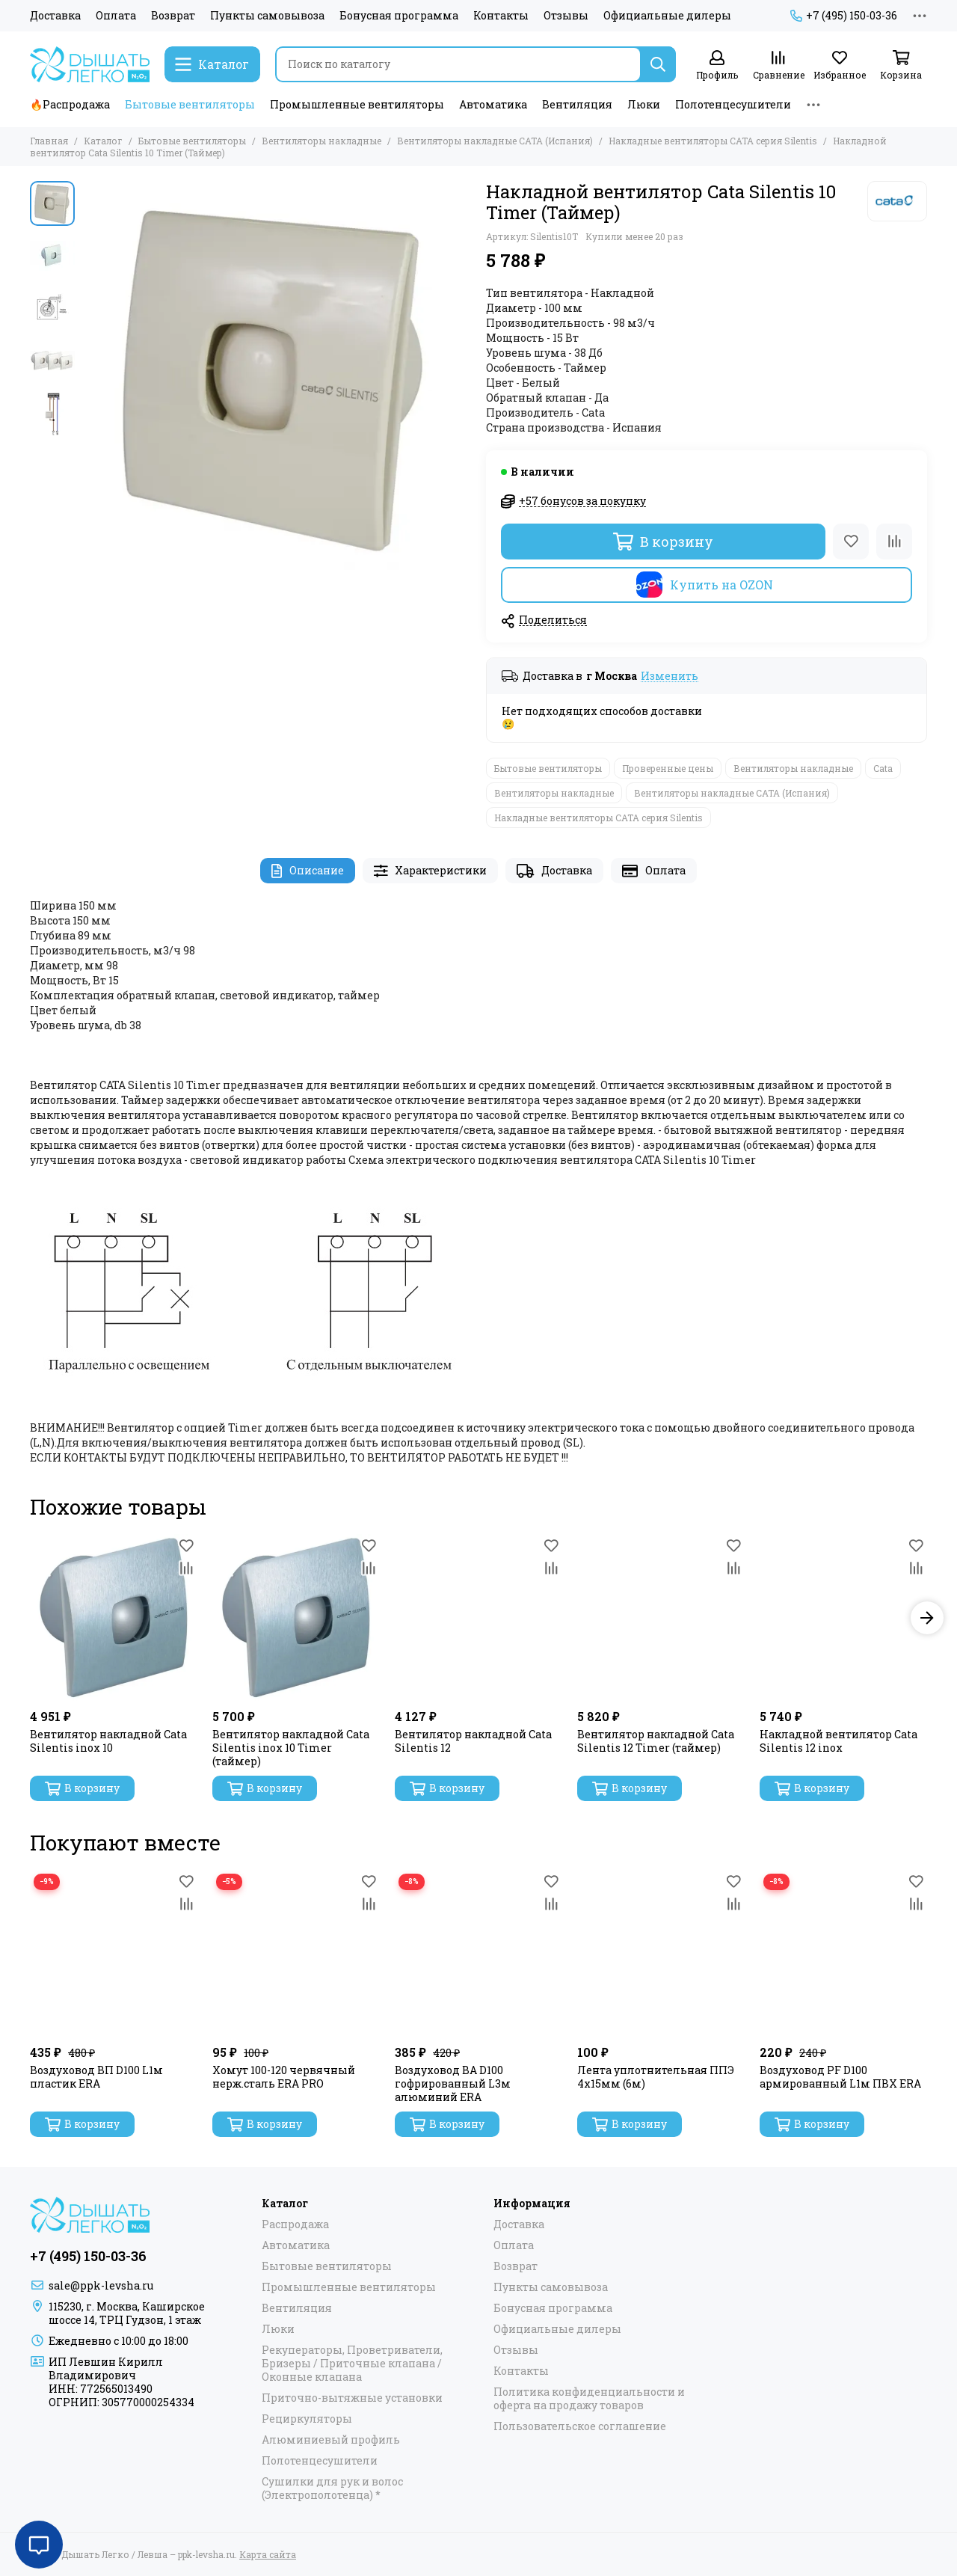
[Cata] (897, 201)
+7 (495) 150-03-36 (843, 15)
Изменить (669, 676)
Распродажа (295, 2224)
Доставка (55, 15)
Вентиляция (577, 104)
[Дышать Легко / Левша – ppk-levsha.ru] (90, 64)
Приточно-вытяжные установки (352, 2398)
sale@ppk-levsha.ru (101, 2285)
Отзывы (566, 15)
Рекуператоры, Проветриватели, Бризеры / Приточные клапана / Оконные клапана (352, 2363)
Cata (883, 768)
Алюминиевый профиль (331, 2440)
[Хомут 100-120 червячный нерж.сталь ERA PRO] (296, 1953)
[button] (927, 1617)
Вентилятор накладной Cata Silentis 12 (473, 1741)
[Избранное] (839, 65)
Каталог (103, 141)
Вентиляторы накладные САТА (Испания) (495, 141)
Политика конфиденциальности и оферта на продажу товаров (589, 2398)
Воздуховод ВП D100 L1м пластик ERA (96, 2077)
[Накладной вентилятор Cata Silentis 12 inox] (843, 1618)
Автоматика (493, 104)
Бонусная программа (398, 15)
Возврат (173, 15)
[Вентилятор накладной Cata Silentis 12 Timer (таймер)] (661, 1618)
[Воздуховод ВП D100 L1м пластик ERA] (113, 1953)
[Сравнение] (778, 65)
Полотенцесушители (733, 104)
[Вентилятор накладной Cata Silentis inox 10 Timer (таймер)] (296, 1618)
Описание (307, 870)
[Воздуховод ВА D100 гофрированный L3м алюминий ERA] (478, 1953)
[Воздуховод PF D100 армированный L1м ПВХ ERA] (843, 1953)
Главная (49, 141)
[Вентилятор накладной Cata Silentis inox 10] (113, 1618)
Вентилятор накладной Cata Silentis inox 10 (108, 1741)
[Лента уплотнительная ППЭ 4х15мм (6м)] (661, 1953)
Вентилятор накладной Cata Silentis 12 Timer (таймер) (655, 1741)
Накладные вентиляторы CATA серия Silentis (713, 141)
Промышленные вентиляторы (357, 104)
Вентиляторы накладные (321, 141)
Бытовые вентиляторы (190, 104)
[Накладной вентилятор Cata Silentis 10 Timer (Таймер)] (276, 375)
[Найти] (658, 64)
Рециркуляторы (307, 2419)
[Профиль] (717, 65)
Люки (643, 104)
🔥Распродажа (70, 104)
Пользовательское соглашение (579, 2426)
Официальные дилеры (667, 15)
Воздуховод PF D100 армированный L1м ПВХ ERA (840, 2077)
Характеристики (430, 870)
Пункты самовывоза (267, 15)
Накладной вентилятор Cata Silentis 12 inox (838, 1741)
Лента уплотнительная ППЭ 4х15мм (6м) (655, 2077)
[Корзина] (901, 65)
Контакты (501, 15)
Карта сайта (267, 2554)
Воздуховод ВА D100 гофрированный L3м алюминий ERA (453, 2084)
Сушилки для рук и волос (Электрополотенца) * (332, 2488)
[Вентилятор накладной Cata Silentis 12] (478, 1618)
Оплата (116, 15)
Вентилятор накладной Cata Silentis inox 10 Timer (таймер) (290, 1748)
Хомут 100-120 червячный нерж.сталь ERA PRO (283, 2077)
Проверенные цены (667, 768)
